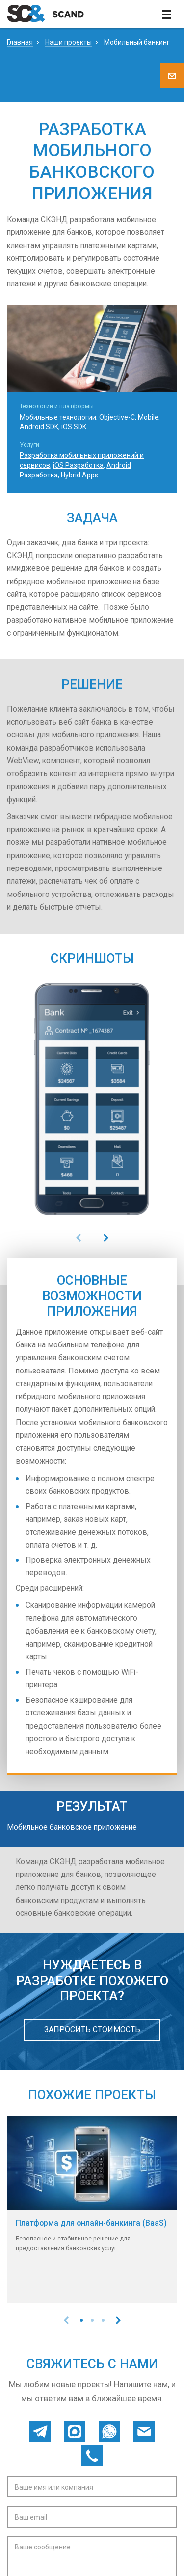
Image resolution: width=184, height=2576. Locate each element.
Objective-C (117, 417)
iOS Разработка (78, 465)
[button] (81, 2320)
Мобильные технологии (58, 417)
